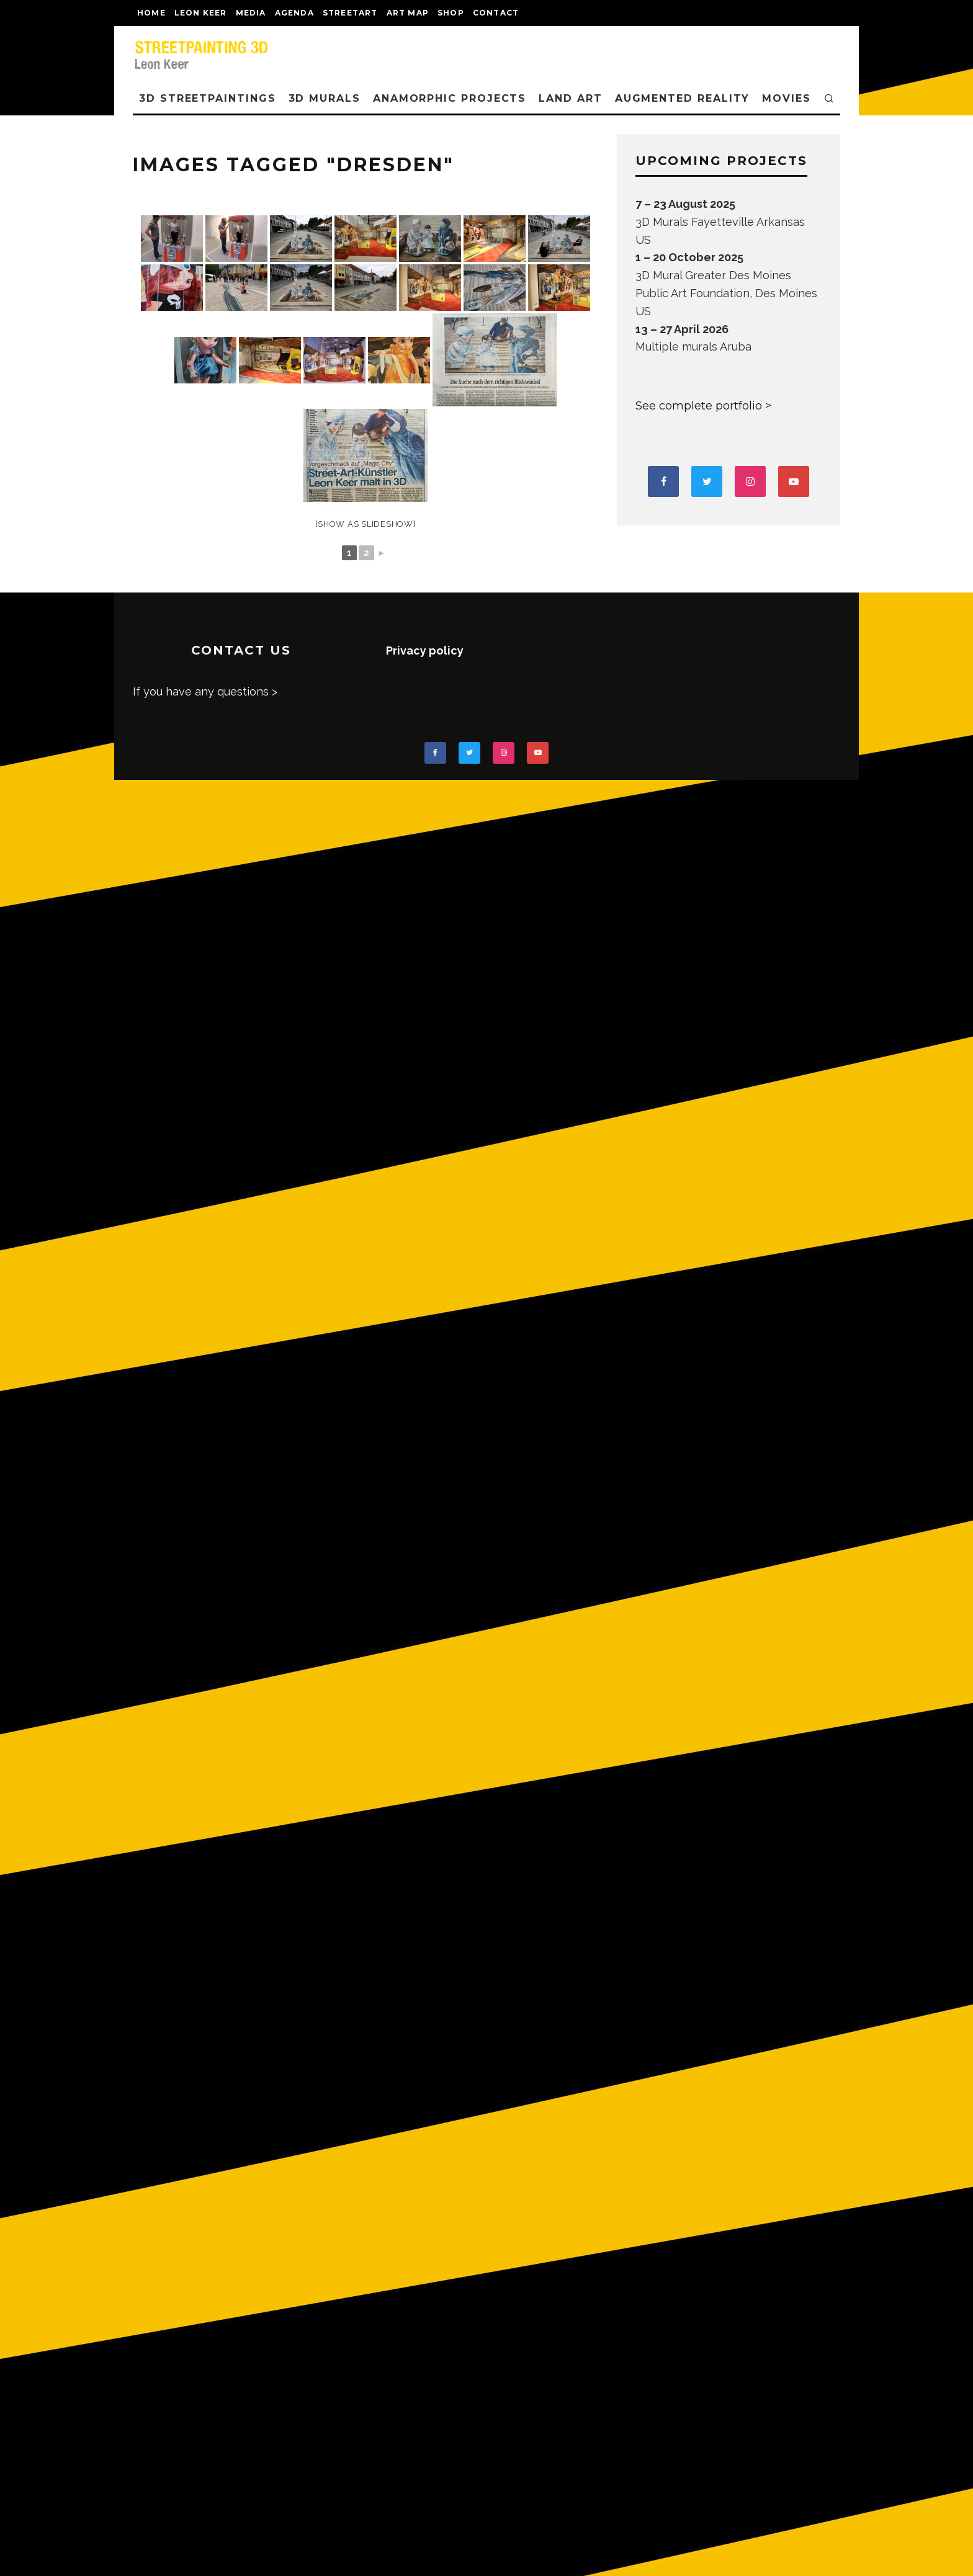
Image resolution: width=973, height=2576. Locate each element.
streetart (350, 12)
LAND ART (570, 98)
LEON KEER (200, 12)
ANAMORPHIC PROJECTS (449, 98)
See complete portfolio (698, 406)
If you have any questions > (205, 691)
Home (151, 12)
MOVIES (786, 98)
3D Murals (325, 98)
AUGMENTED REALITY (682, 98)
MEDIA (251, 12)
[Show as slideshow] (365, 524)
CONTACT (496, 12)
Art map (408, 12)
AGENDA (294, 12)
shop (450, 12)
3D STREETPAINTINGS (207, 98)
